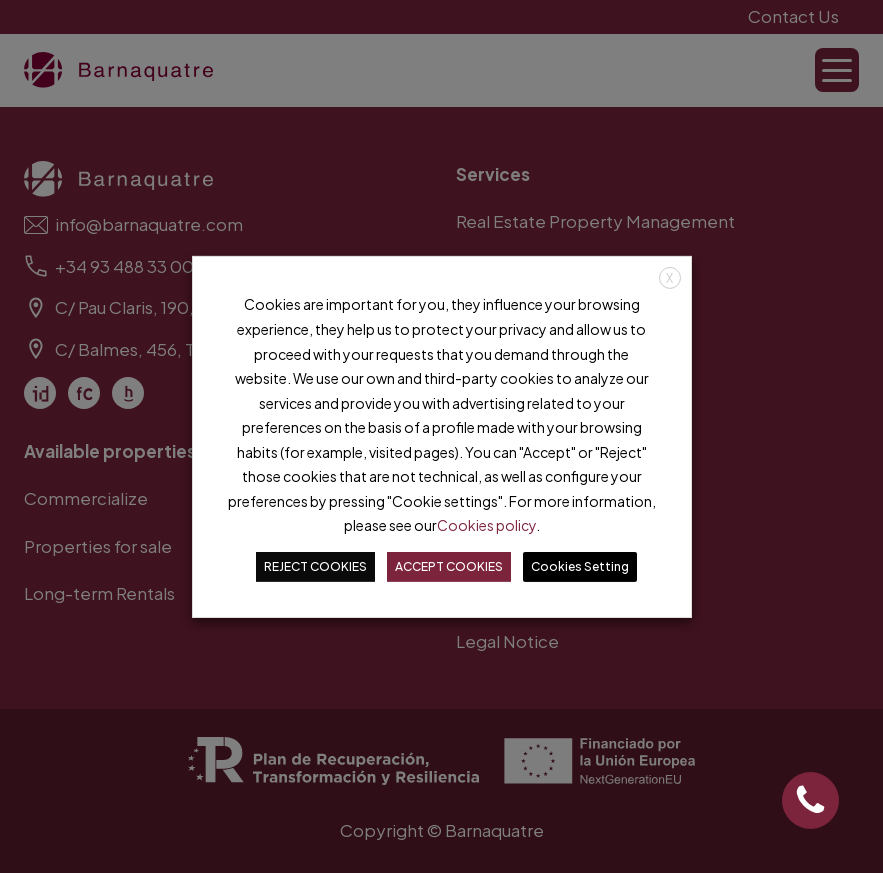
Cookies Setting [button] (580, 566)
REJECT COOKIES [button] (315, 566)
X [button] (669, 277)
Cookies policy (486, 525)
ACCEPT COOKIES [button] (449, 566)
